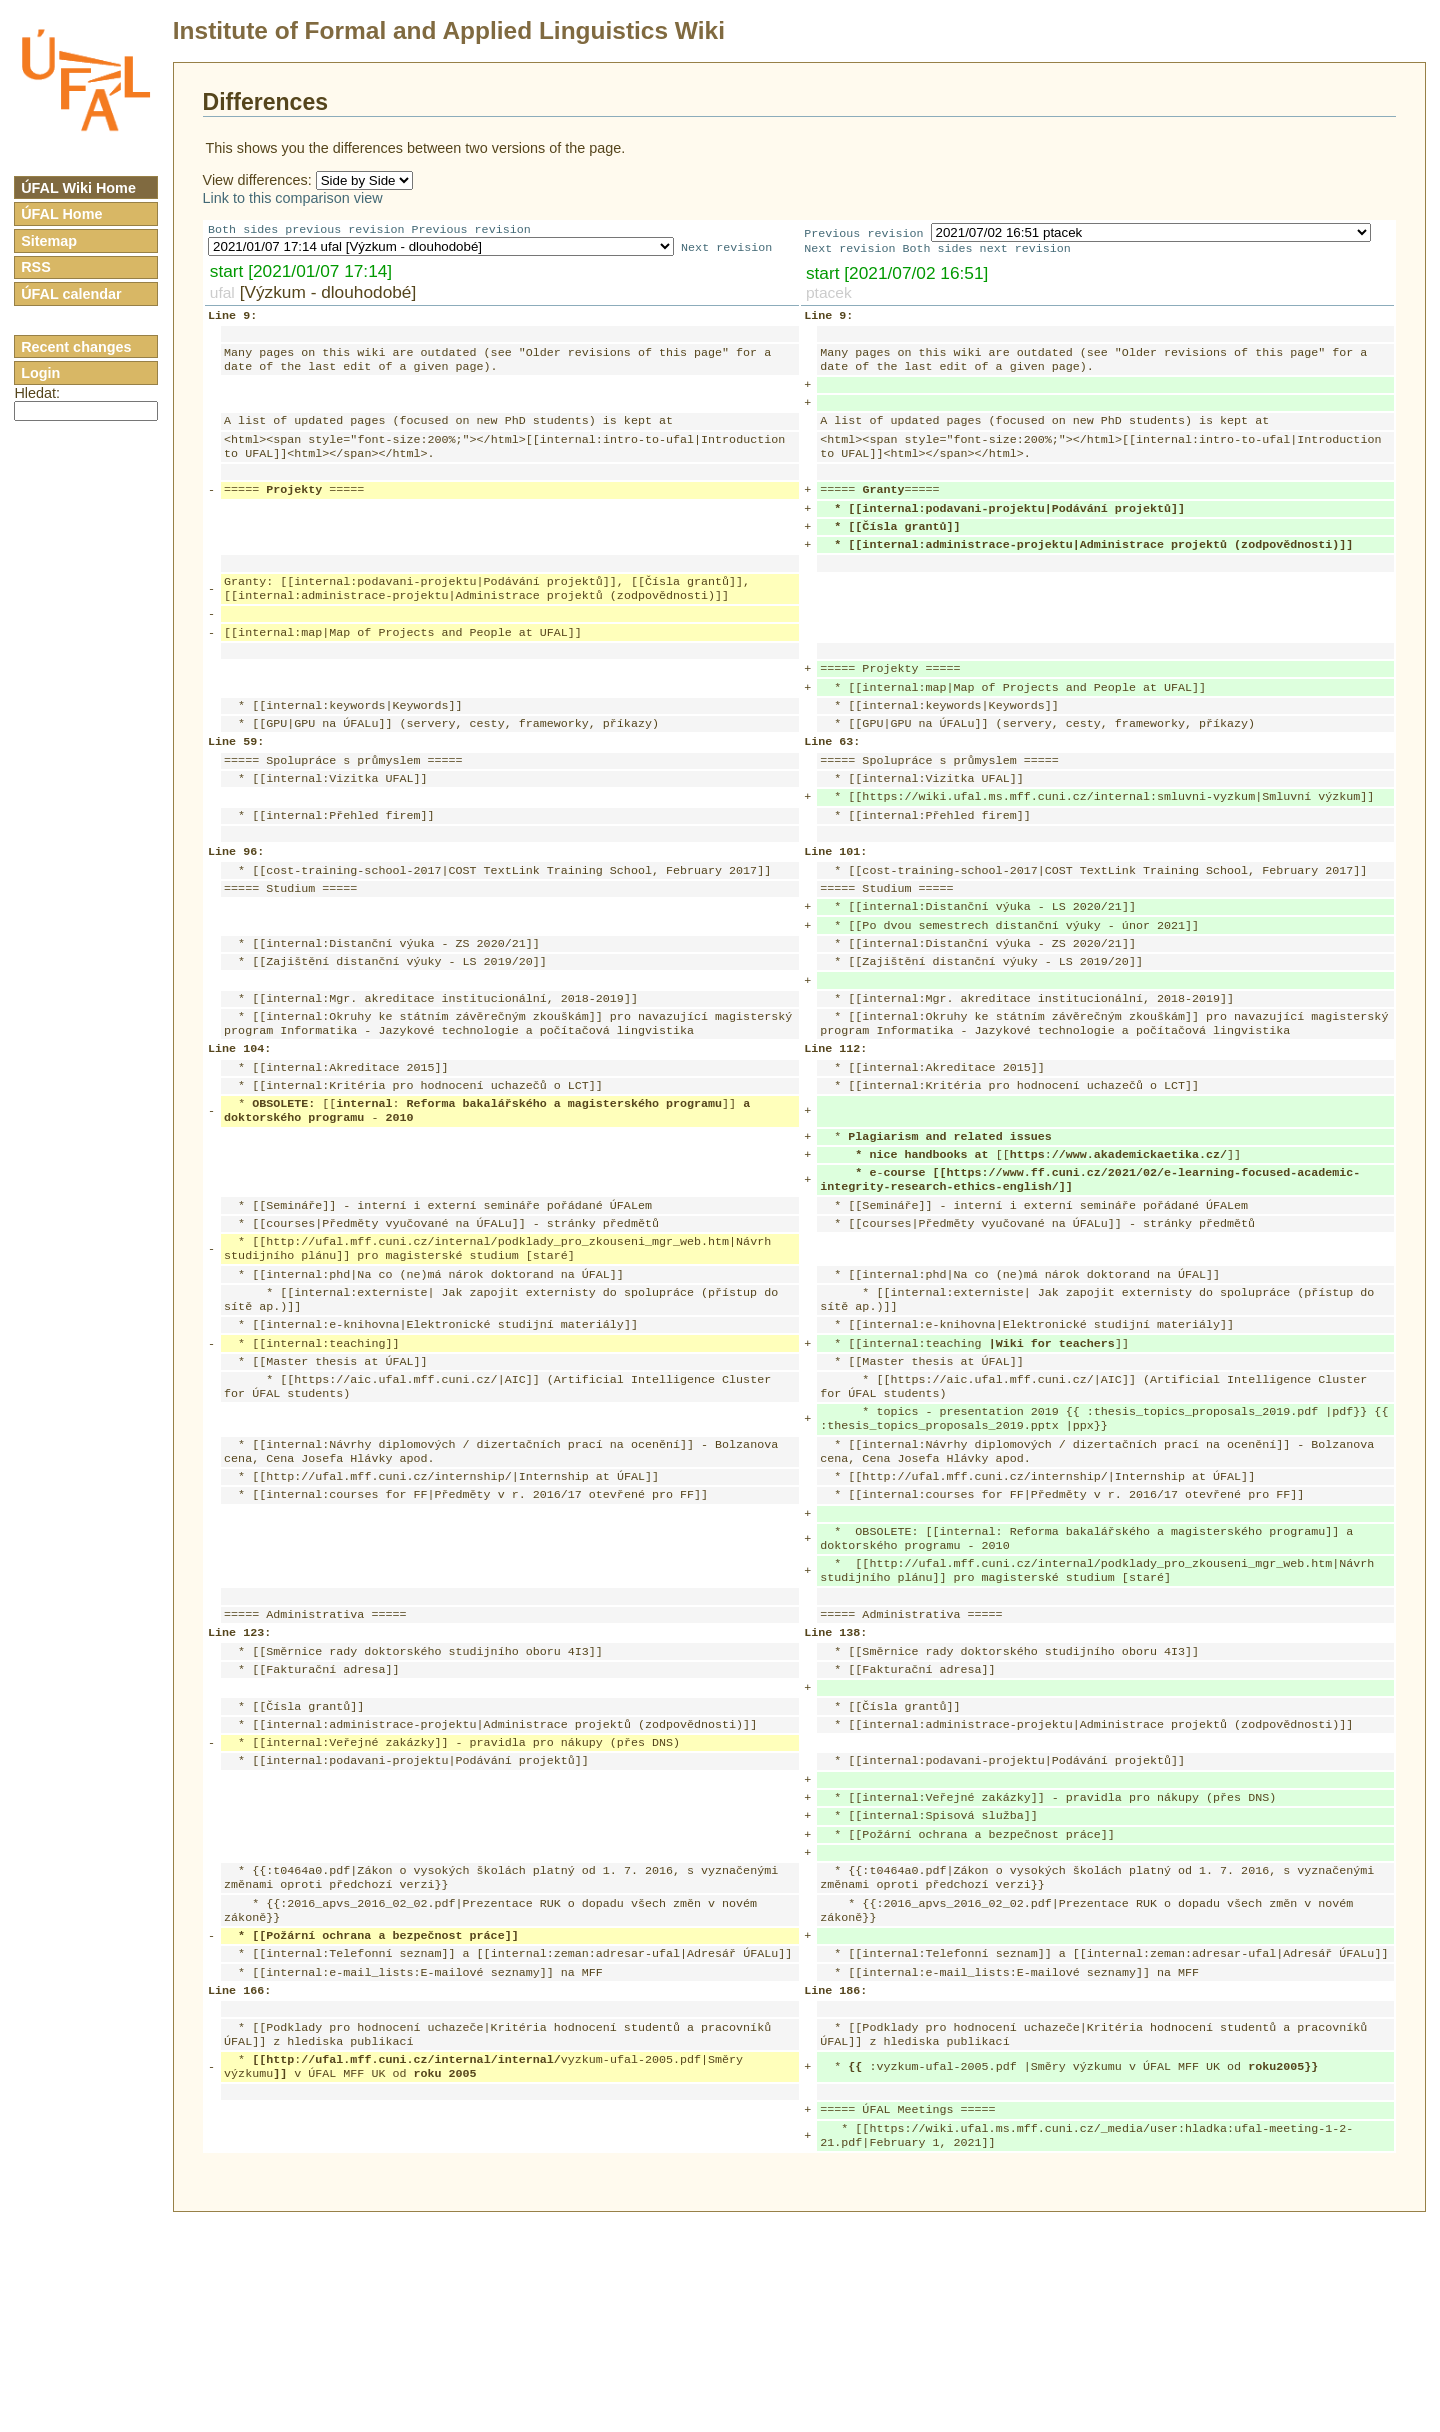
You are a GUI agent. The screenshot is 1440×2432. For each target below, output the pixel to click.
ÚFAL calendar (71, 294)
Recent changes (76, 347)
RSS (36, 267)
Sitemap (49, 241)
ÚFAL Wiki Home (78, 188)
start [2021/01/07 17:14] (301, 273)
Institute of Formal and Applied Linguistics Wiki (449, 30)
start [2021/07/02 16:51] (897, 275)
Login (40, 373)
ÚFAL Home (61, 214)
